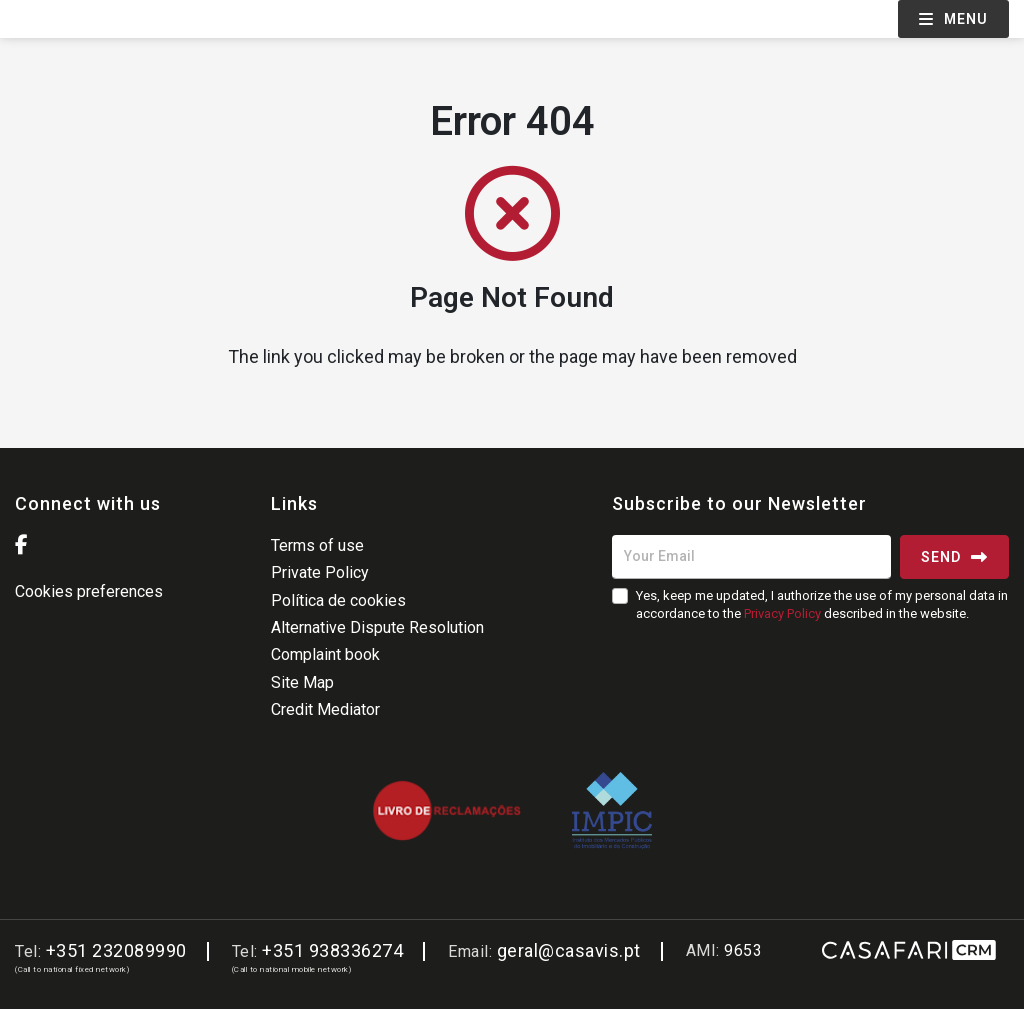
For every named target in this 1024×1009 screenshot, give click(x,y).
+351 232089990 (116, 950)
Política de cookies (338, 600)
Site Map (302, 682)
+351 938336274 (332, 950)
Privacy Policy (782, 613)
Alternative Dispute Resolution (377, 627)
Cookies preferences (89, 591)
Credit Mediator (325, 709)
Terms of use (317, 545)
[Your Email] (751, 557)
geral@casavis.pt (569, 950)
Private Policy (320, 572)
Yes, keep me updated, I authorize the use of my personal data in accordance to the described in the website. (822, 604)
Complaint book (325, 654)
